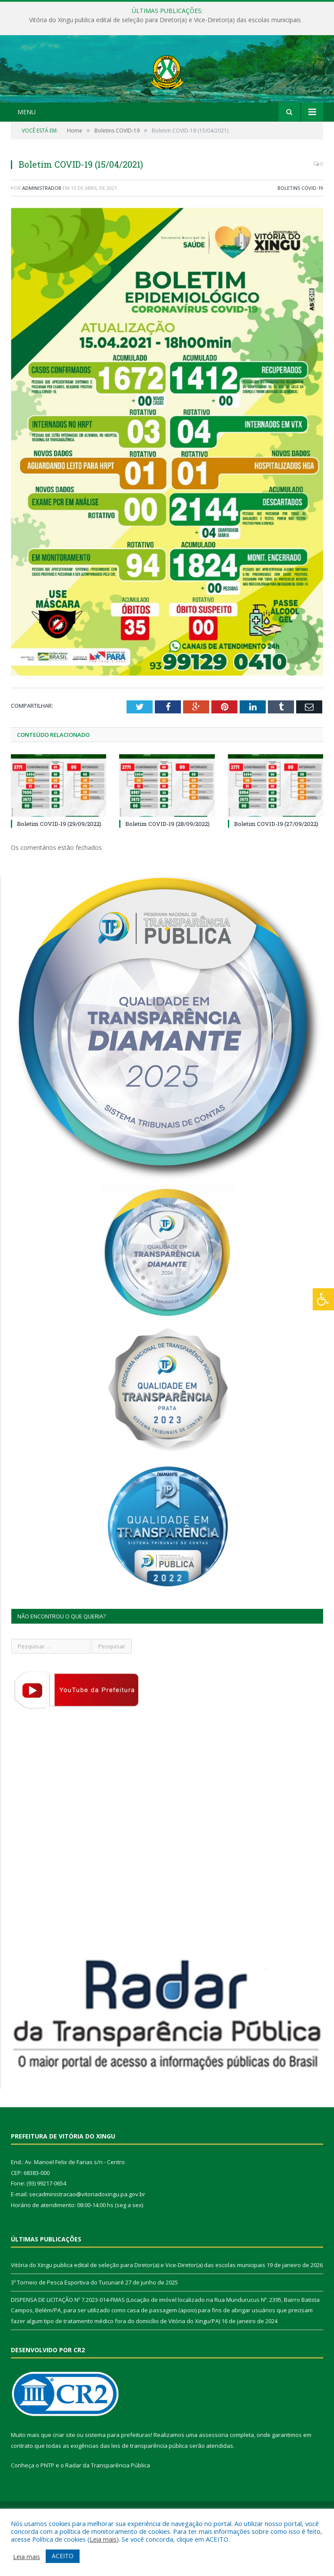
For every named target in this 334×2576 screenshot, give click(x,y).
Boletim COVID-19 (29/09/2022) (59, 860)
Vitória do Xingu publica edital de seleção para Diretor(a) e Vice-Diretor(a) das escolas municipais (165, 20)
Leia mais (103, 2539)
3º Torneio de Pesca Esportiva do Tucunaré (67, 2319)
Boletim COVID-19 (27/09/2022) (276, 860)
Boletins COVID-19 (300, 224)
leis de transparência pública (149, 2482)
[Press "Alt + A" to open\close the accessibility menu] (323, 1299)
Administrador (41, 224)
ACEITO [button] (62, 2556)
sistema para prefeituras (118, 2471)
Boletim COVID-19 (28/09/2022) (167, 860)
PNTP (47, 2502)
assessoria (213, 2471)
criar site (64, 2471)
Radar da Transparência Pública (107, 2502)
